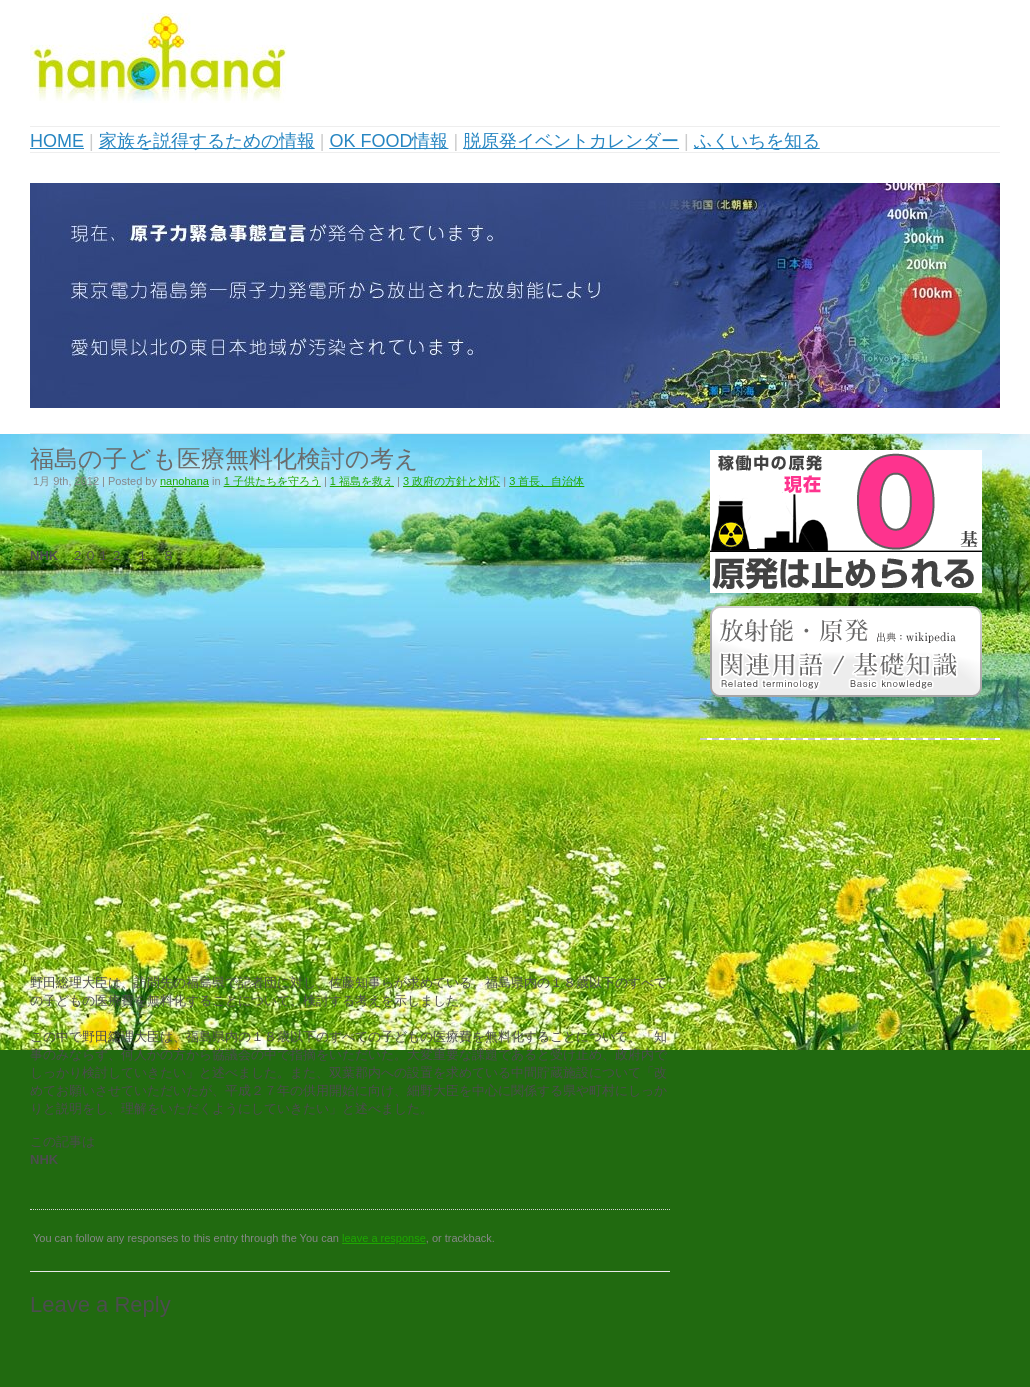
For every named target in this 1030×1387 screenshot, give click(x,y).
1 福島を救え (362, 481)
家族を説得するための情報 (207, 141)
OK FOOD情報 (388, 141)
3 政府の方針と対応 (451, 481)
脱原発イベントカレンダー (571, 141)
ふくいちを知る (757, 141)
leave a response (384, 1238)
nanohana (184, 481)
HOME (57, 141)
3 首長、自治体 (546, 481)
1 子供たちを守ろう (272, 481)
